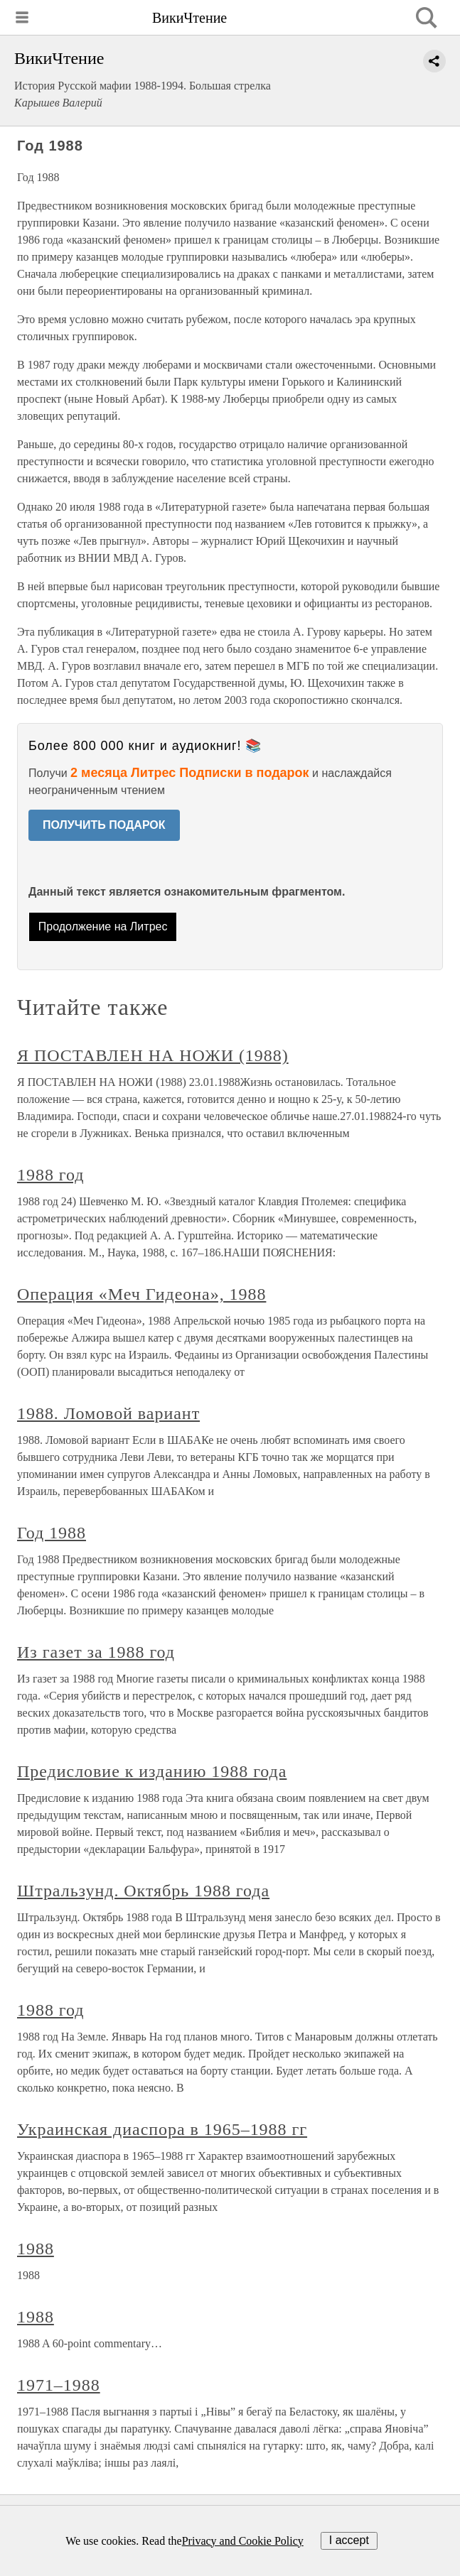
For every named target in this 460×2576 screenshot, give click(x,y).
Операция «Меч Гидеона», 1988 (141, 1294)
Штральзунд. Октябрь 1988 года (143, 1890)
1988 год (50, 1174)
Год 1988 (51, 1532)
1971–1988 (58, 2385)
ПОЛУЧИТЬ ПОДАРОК (104, 825)
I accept (349, 2540)
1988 (35, 2248)
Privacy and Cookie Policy (243, 2541)
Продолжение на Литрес (103, 926)
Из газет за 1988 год (96, 1652)
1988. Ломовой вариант (108, 1413)
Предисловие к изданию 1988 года (152, 1771)
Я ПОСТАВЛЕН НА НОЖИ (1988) (153, 1055)
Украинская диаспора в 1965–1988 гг (162, 2129)
